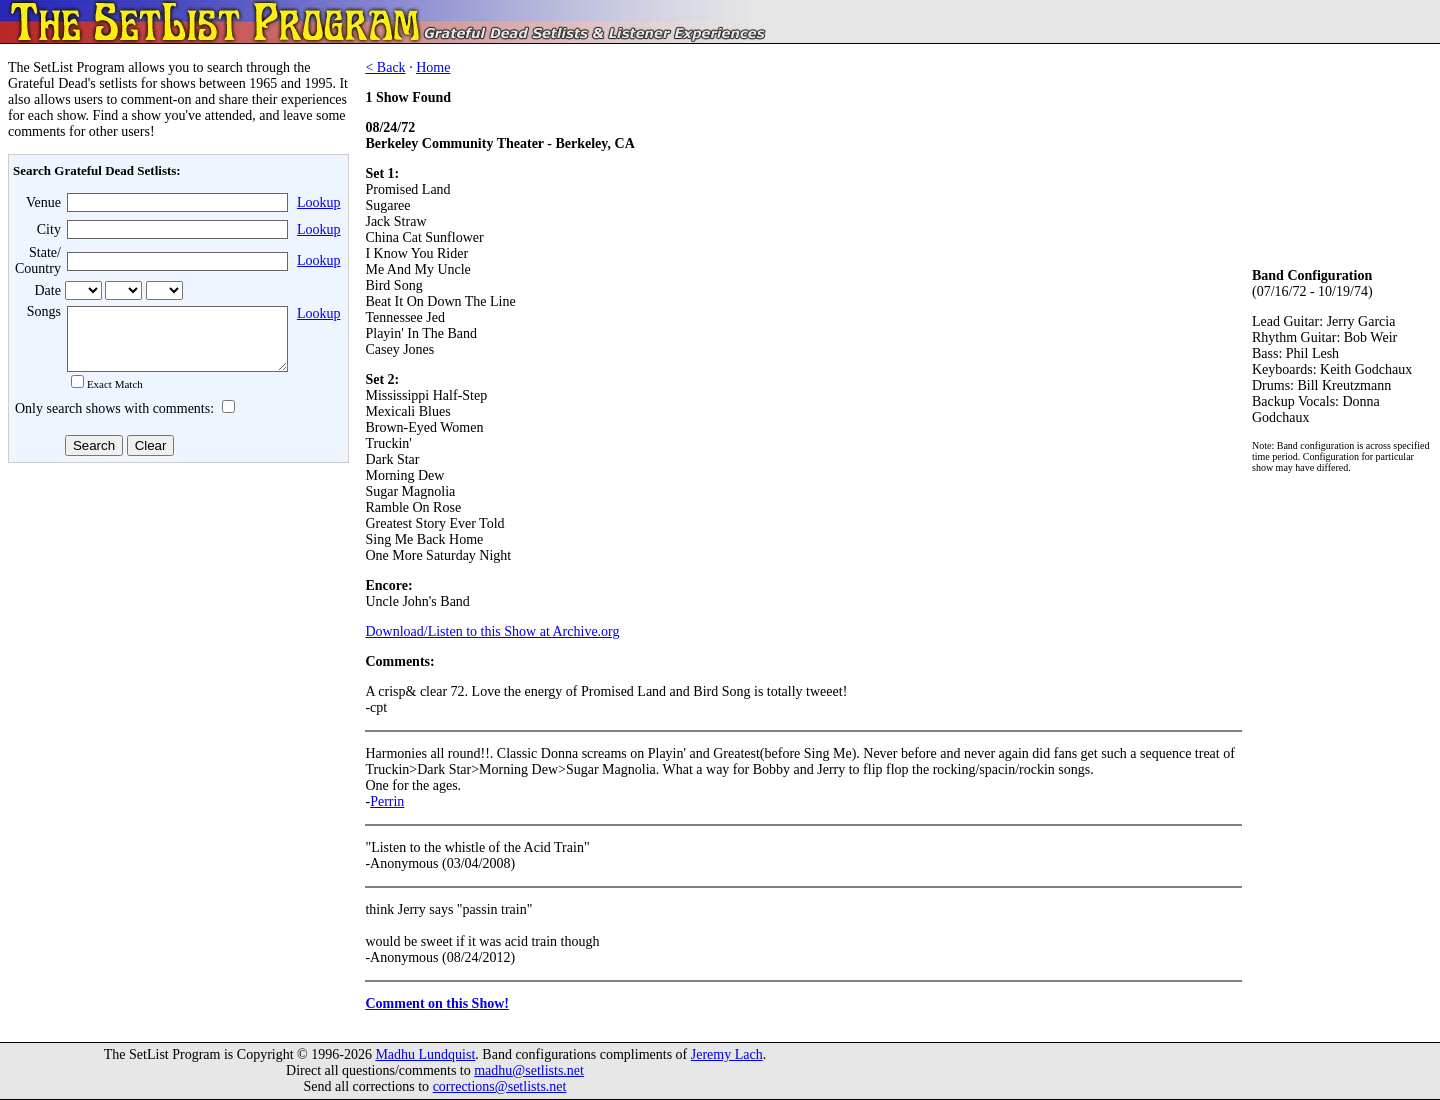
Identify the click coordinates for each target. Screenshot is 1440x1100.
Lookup (319, 202)
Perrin (387, 801)
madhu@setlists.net (529, 1070)
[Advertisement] (176, 629)
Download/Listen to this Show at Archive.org (492, 631)
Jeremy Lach (727, 1054)
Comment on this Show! (437, 1003)
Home (433, 67)
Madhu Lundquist (425, 1054)
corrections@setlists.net (500, 1086)
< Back (385, 67)
